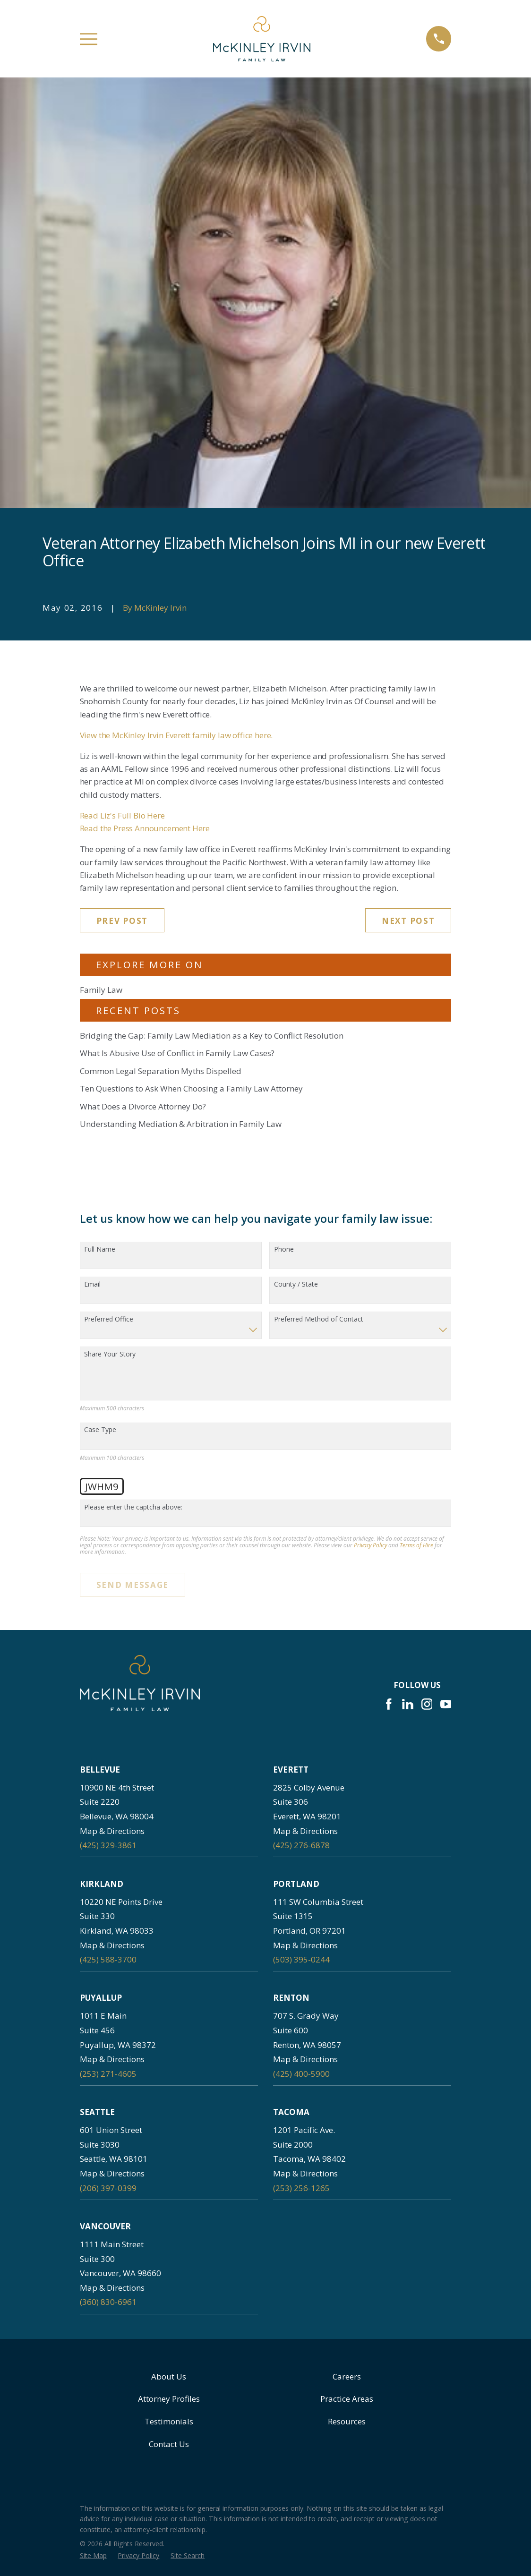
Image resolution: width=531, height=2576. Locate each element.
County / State (296, 1284)
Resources (347, 2421)
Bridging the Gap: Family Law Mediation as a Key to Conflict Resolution (211, 1035)
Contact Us (169, 2444)
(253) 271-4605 (108, 2073)
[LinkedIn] (407, 1704)
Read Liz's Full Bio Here (122, 815)
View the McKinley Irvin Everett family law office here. (176, 735)
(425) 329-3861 (108, 1845)
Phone (284, 1249)
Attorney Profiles (169, 2398)
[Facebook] (388, 1704)
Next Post (408, 920)
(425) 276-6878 (301, 1845)
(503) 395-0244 (301, 1959)
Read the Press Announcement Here (145, 828)
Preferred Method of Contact (318, 1319)
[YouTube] (446, 1704)
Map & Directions (112, 1830)
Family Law (101, 989)
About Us (168, 2376)
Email (92, 1284)
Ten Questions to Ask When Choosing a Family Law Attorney (191, 1088)
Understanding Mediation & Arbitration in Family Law (181, 1123)
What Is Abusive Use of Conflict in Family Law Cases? (177, 1053)
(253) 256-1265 (301, 2188)
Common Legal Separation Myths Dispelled (160, 1071)
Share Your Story (110, 1354)
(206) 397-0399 (108, 2188)
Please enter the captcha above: (133, 1507)
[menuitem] (93, 2556)
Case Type (100, 1430)
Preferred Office (108, 1319)
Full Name (99, 1249)
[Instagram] (427, 1704)
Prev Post (122, 920)
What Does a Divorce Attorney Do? (143, 1106)
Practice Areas (346, 2398)
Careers (347, 2376)
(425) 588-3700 (108, 1959)
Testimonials (169, 2421)
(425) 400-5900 (301, 2073)
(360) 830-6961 (108, 2301)
